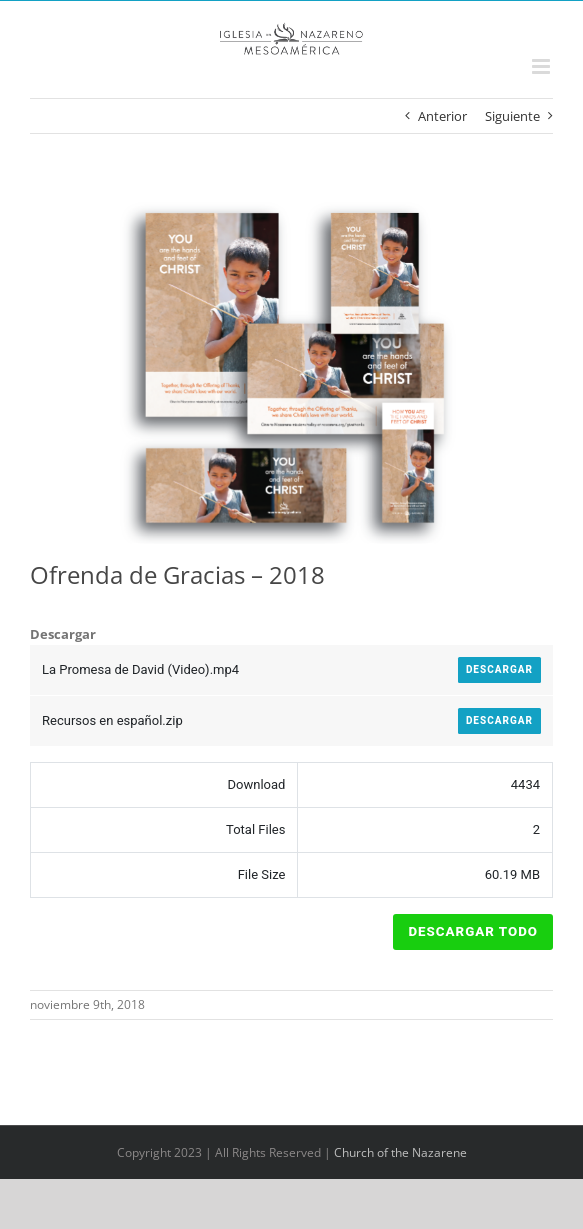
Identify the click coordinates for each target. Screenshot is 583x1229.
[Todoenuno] (291, 369)
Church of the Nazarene (400, 1152)
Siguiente (512, 116)
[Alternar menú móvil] (542, 66)
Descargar (499, 669)
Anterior (442, 116)
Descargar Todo (473, 931)
